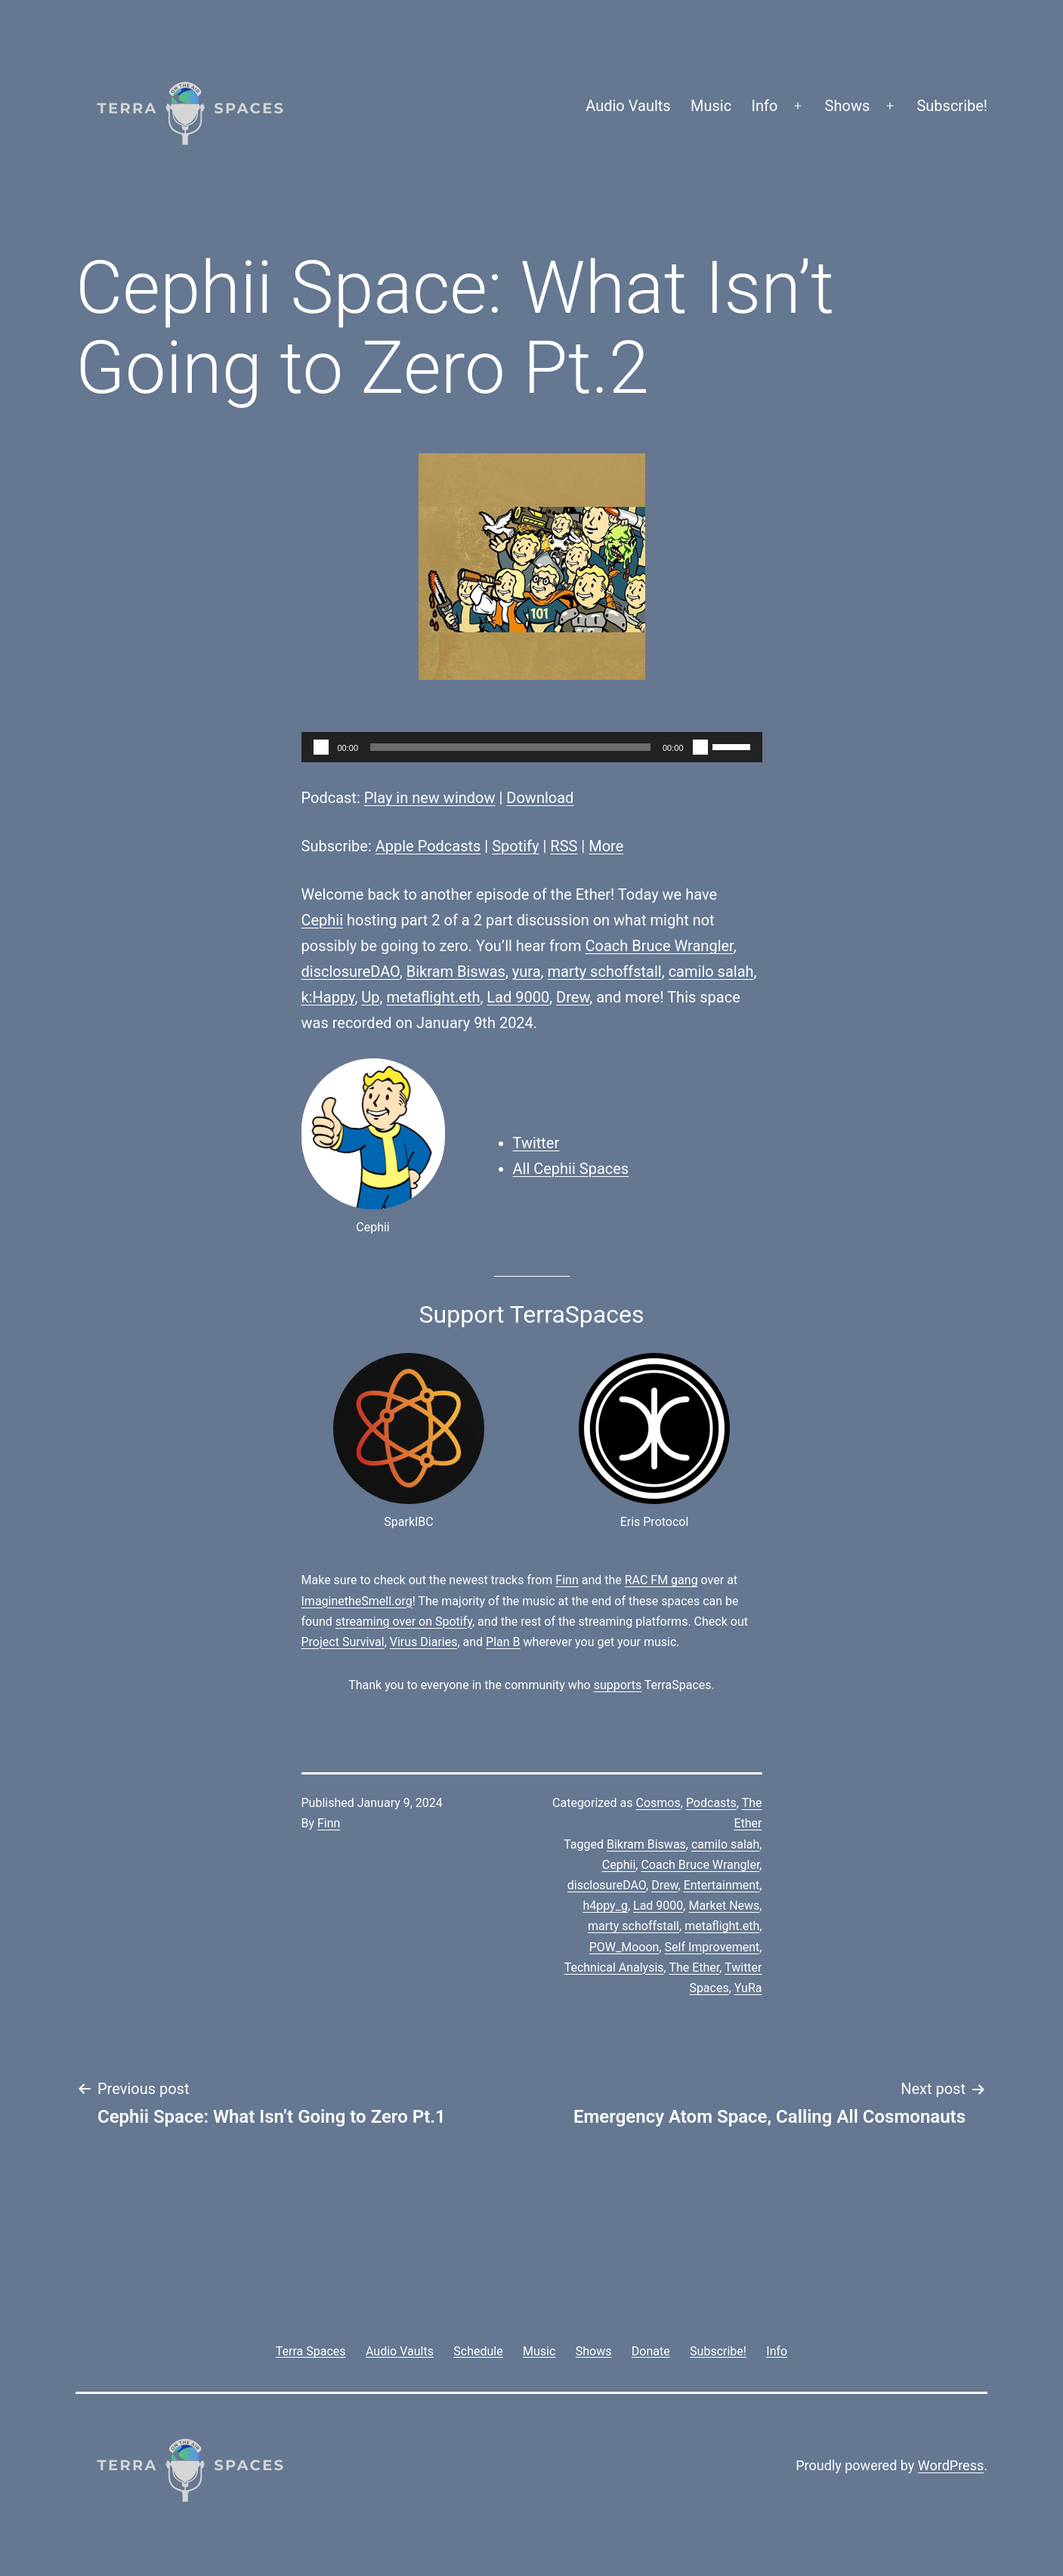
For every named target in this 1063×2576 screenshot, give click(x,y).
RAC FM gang (661, 1580)
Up (370, 997)
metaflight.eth (433, 997)
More (606, 846)
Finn (566, 1580)
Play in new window (430, 798)
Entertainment (722, 1885)
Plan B (503, 1642)
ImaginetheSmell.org (357, 1601)
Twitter (536, 1143)
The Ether (694, 1967)
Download (539, 798)
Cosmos (658, 1803)
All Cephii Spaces (571, 1169)
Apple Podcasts (428, 846)
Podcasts (711, 1803)
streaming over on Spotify (403, 1621)
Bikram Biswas (455, 971)
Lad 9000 (518, 997)
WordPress (951, 2465)
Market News (723, 1905)
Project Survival (343, 1642)
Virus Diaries (424, 1642)
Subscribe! (951, 106)
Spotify (515, 846)
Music (711, 106)
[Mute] (700, 747)
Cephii (322, 920)
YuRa (748, 1988)
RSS (563, 846)
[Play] (321, 747)
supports (617, 1685)
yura (526, 971)
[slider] (510, 747)
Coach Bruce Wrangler (660, 946)
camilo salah (711, 971)
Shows (847, 106)
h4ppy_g (604, 1905)
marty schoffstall (604, 971)
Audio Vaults (628, 106)
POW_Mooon (624, 1947)
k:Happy (328, 997)
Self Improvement (712, 1947)
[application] (531, 747)
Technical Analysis (614, 1967)
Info (765, 106)
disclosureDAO (350, 971)
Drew (572, 997)
